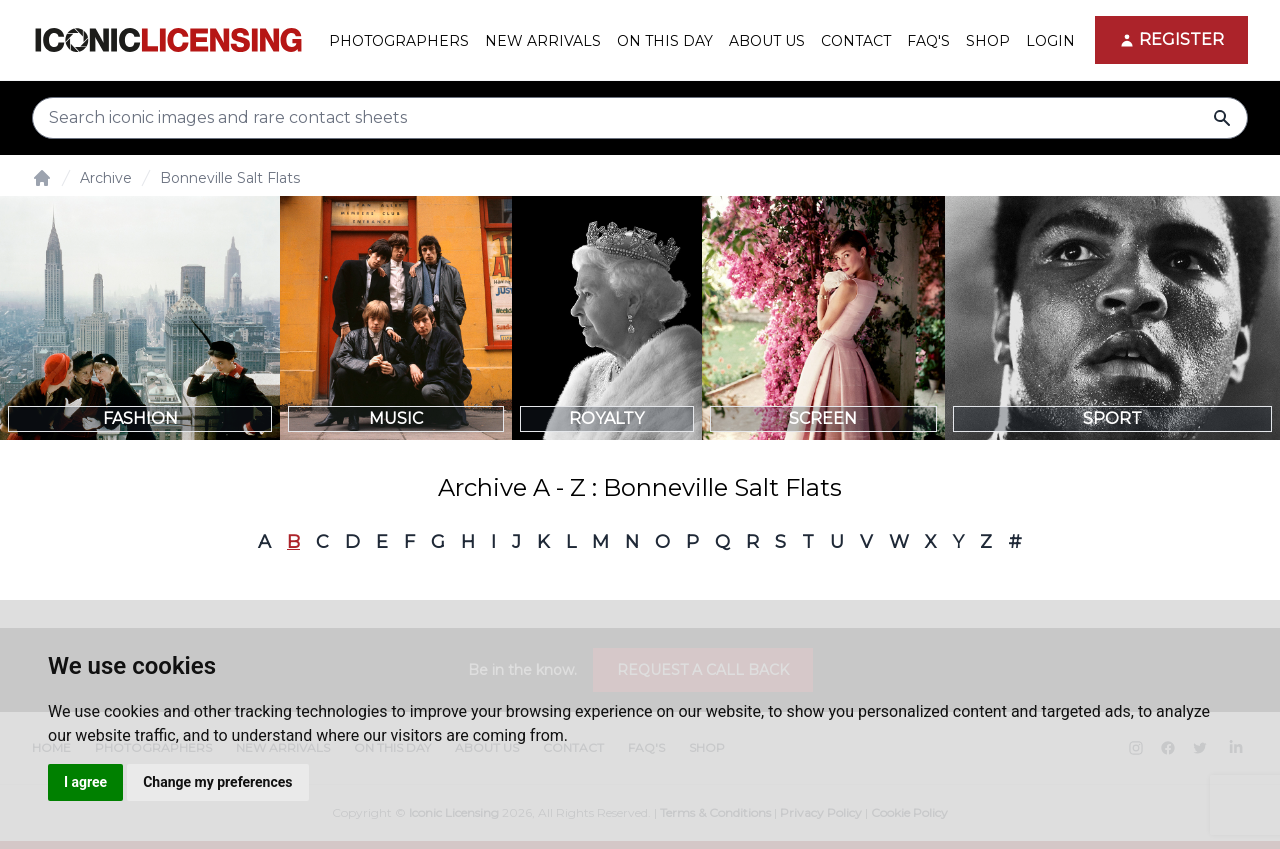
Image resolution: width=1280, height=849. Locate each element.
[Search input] (640, 118)
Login (1050, 41)
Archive (106, 178)
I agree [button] (85, 782)
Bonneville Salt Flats (230, 178)
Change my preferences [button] (217, 782)
